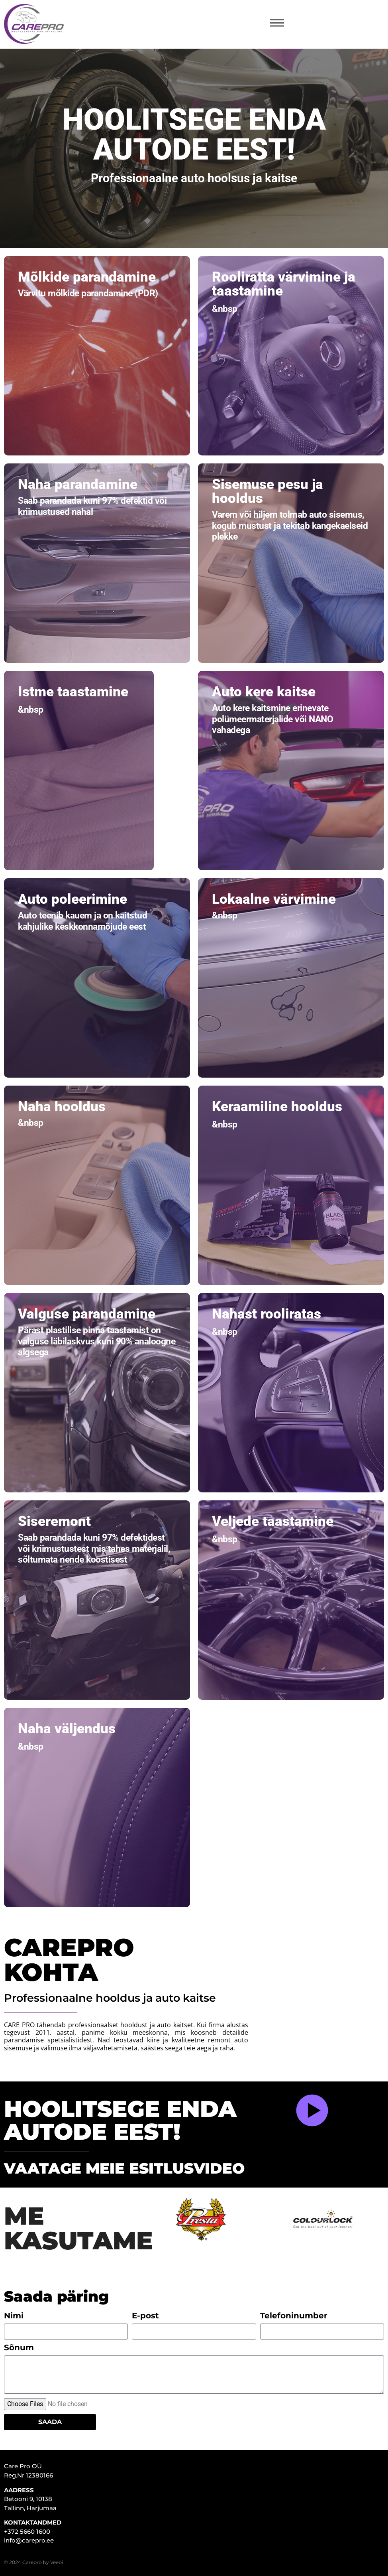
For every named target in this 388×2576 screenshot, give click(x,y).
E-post (145, 2316)
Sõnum (19, 2347)
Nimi (14, 2316)
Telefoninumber (293, 2316)
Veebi (56, 2562)
